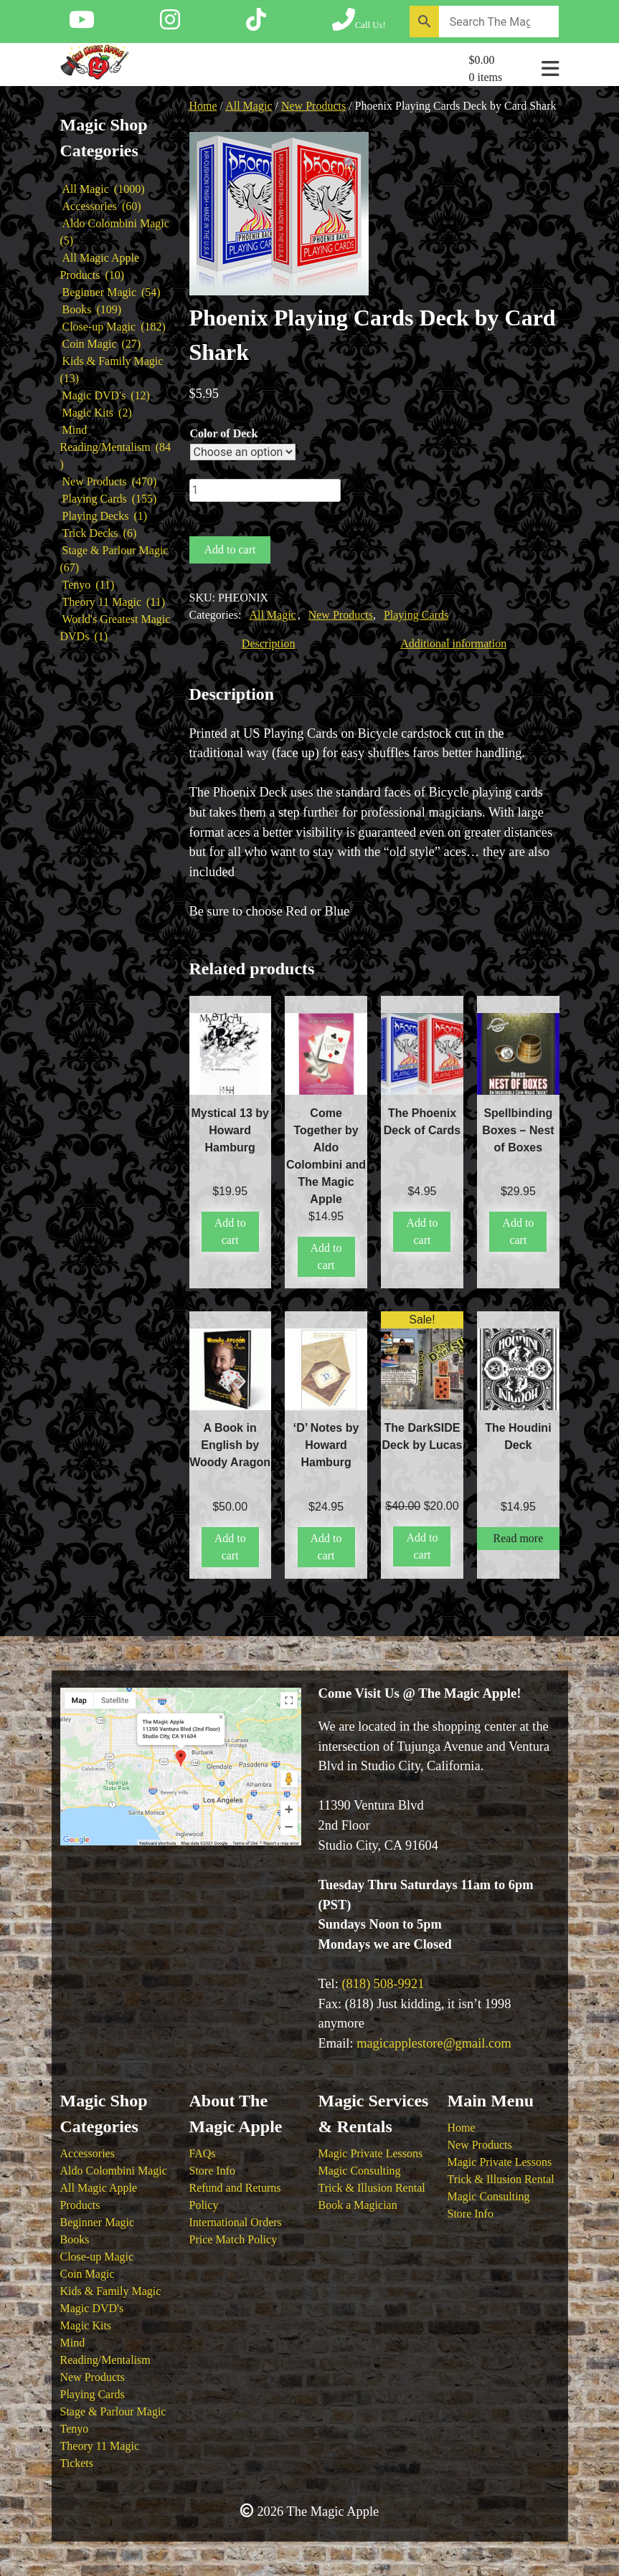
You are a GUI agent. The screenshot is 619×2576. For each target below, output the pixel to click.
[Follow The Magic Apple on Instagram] (170, 24)
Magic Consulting (359, 2170)
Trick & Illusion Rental (371, 2188)
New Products (313, 106)
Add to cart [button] (230, 1231)
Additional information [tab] (453, 643)
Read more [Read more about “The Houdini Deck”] (518, 1538)
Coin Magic (87, 2274)
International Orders (235, 2222)
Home (203, 106)
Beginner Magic (97, 2222)
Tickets (77, 2463)
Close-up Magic (97, 2257)
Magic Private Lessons (370, 2153)
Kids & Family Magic (110, 2291)
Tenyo (74, 2429)
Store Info (212, 2170)
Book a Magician (357, 2205)
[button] (350, 163)
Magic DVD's (92, 2308)
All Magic (248, 106)
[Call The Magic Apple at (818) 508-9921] (359, 24)
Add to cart (230, 549)
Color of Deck (224, 433)
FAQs (202, 2153)
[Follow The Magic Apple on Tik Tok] (256, 24)
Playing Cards (416, 615)
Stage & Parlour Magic (113, 2411)
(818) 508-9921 (382, 1984)
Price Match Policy (233, 2239)
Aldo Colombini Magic (113, 2170)
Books (75, 2239)
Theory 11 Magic (99, 2446)
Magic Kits (86, 2325)
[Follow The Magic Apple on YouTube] (82, 24)
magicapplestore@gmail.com (433, 2043)
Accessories (87, 2153)
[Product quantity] (265, 490)
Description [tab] (269, 643)
